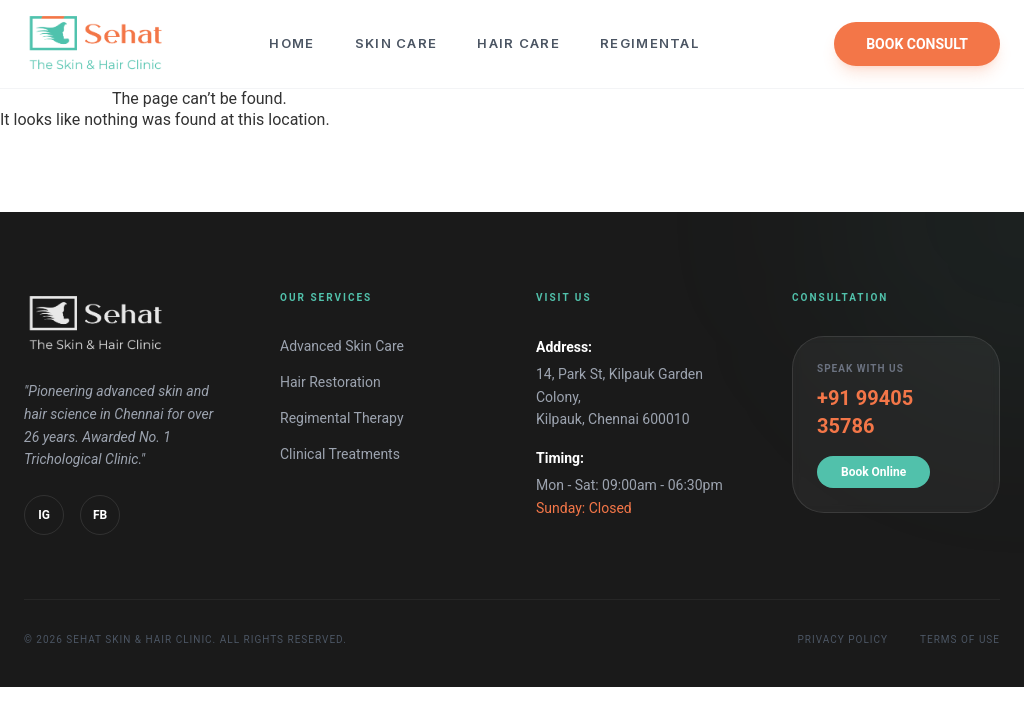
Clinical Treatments (340, 454)
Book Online (873, 472)
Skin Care (396, 43)
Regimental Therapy (342, 418)
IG (44, 515)
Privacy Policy (843, 639)
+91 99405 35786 (865, 412)
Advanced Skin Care (342, 346)
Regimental (649, 43)
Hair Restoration (330, 382)
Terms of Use (960, 639)
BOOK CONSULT (917, 44)
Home (291, 43)
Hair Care (518, 43)
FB (100, 515)
